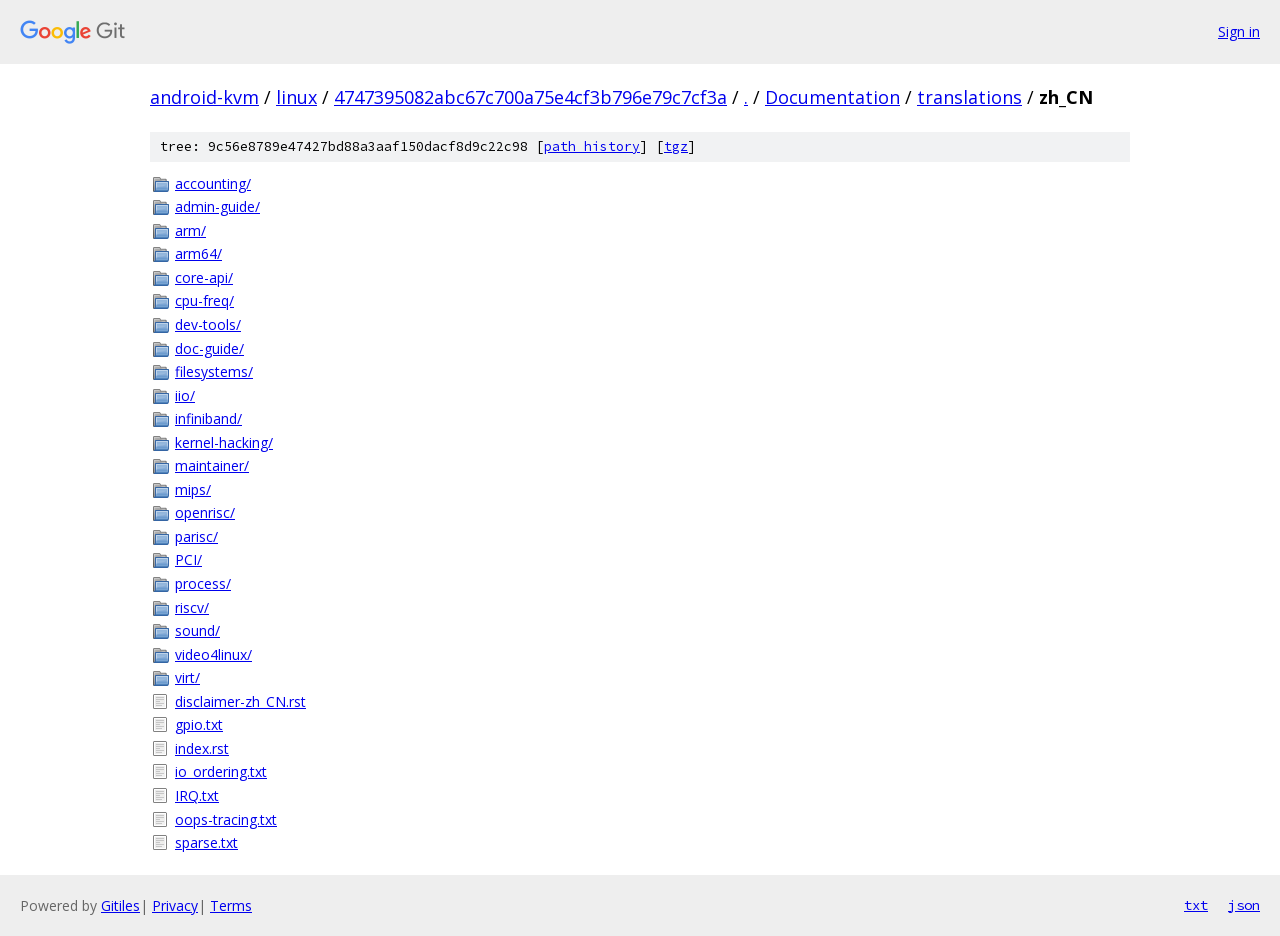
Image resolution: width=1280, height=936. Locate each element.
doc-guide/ (209, 348)
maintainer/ (212, 465)
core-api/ (204, 277)
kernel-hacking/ (224, 442)
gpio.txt (199, 724)
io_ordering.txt (221, 771)
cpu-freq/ (204, 300)
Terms (231, 905)
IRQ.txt (197, 795)
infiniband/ (208, 418)
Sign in (1239, 31)
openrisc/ (205, 512)
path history (592, 146)
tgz (676, 146)
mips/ (193, 489)
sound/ (197, 630)
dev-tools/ (208, 324)
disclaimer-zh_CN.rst (240, 701)
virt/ (187, 677)
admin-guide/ (217, 206)
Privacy (175, 905)
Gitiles (120, 905)
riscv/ (192, 607)
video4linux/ (213, 654)
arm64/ (198, 253)
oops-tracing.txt (226, 819)
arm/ (190, 230)
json (1244, 905)
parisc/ (196, 536)
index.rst (202, 748)
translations (969, 97)
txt (1196, 905)
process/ (203, 583)
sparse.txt (206, 842)
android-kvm (204, 97)
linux (296, 97)
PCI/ (188, 559)
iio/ (185, 395)
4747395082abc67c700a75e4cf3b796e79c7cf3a (530, 97)
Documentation (832, 97)
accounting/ (213, 183)
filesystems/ (214, 371)
